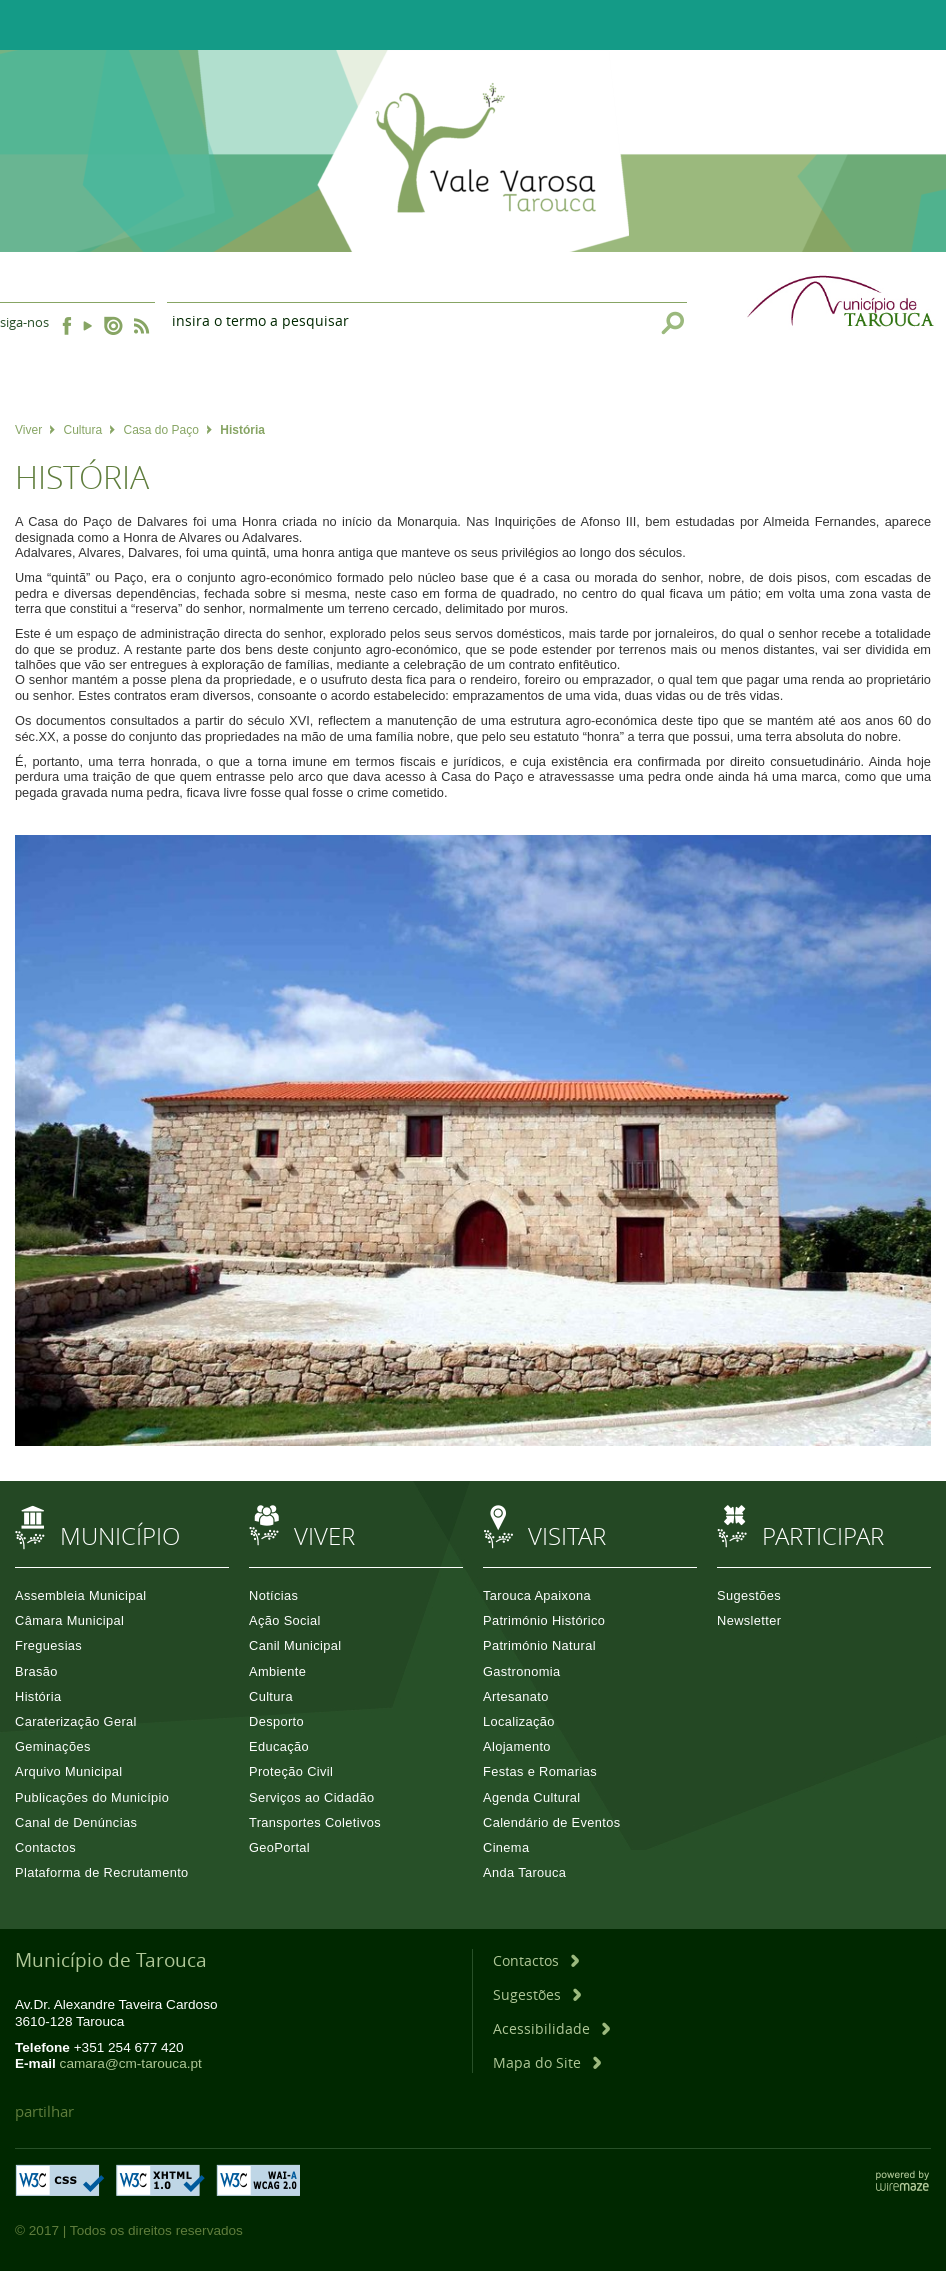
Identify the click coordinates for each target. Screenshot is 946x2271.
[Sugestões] (537, 1994)
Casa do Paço (168, 430)
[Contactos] (536, 1960)
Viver (35, 430)
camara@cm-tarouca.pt (131, 2063)
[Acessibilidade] (551, 2028)
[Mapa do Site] (547, 2062)
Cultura (89, 430)
